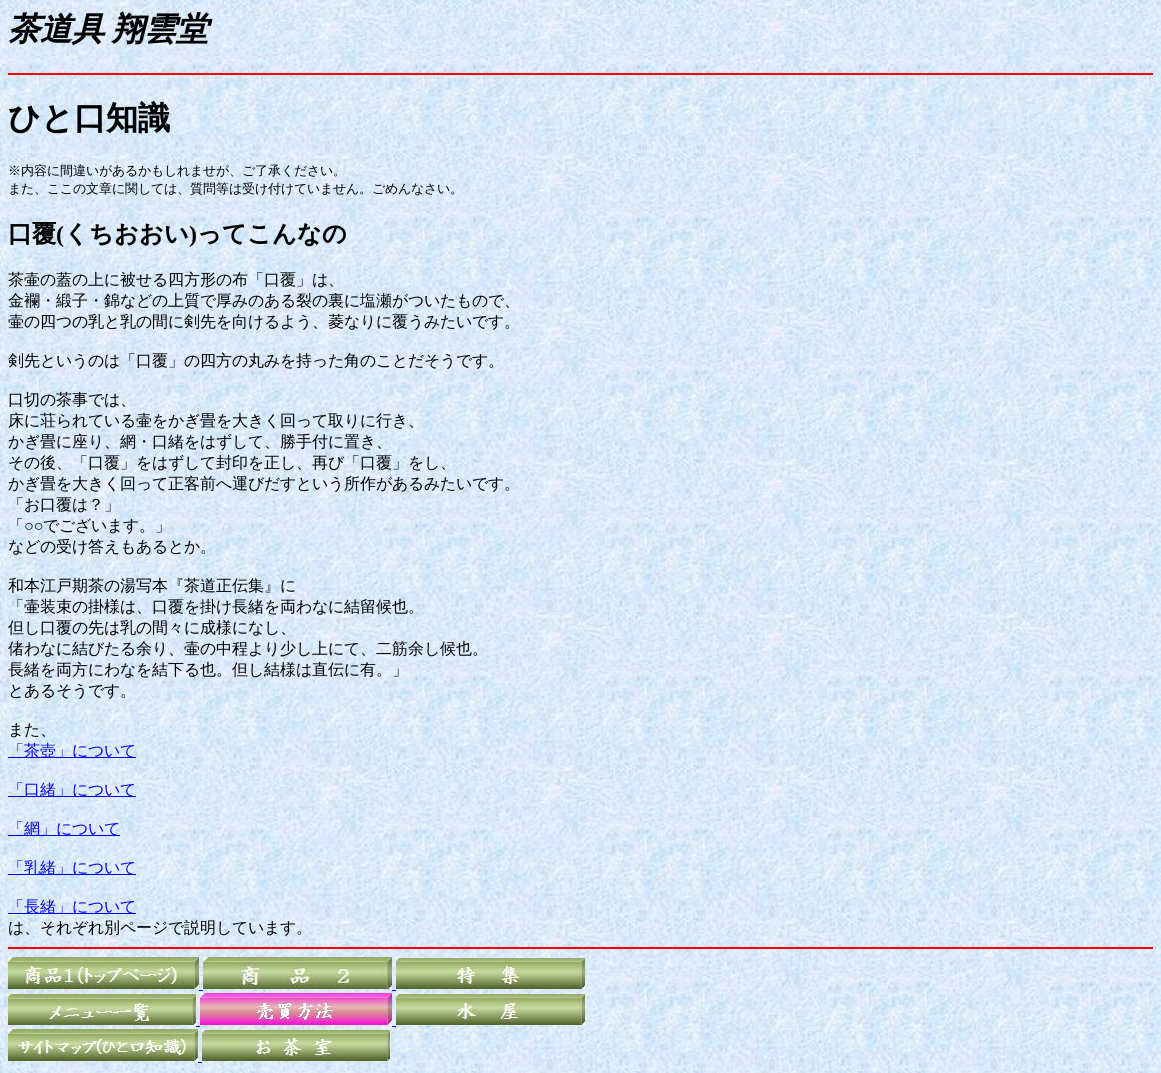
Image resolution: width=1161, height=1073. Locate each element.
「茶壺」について (72, 750)
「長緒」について (72, 906)
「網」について (64, 828)
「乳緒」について (72, 867)
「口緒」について (72, 789)
